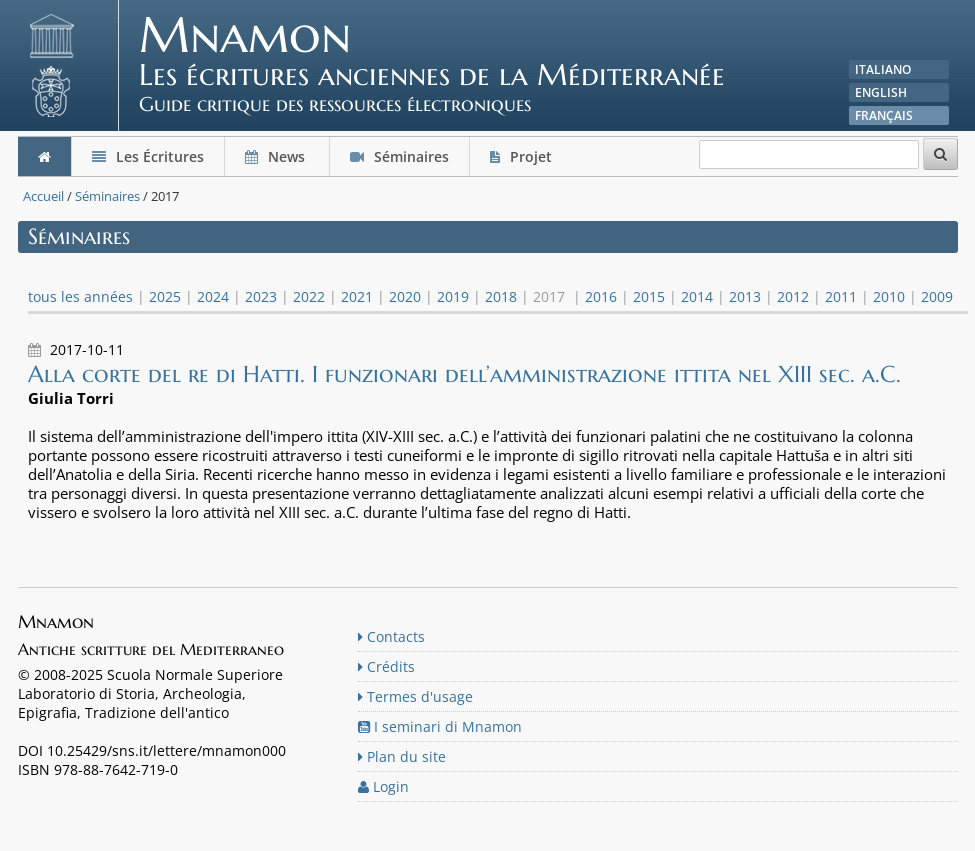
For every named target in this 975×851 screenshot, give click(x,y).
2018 (501, 296)
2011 (841, 296)
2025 (165, 296)
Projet (523, 156)
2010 (889, 296)
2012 (793, 296)
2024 (213, 296)
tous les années (80, 296)
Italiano (883, 69)
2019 (453, 296)
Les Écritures (148, 156)
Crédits (386, 666)
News (277, 156)
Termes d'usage (415, 696)
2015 (649, 296)
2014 (697, 296)
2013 (745, 296)
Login (383, 786)
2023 (261, 296)
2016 (601, 296)
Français (884, 115)
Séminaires (399, 156)
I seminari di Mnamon (440, 726)
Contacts (391, 636)
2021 (357, 296)
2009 (937, 296)
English (881, 92)
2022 (309, 296)
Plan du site (402, 756)
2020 (405, 296)
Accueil (43, 196)
